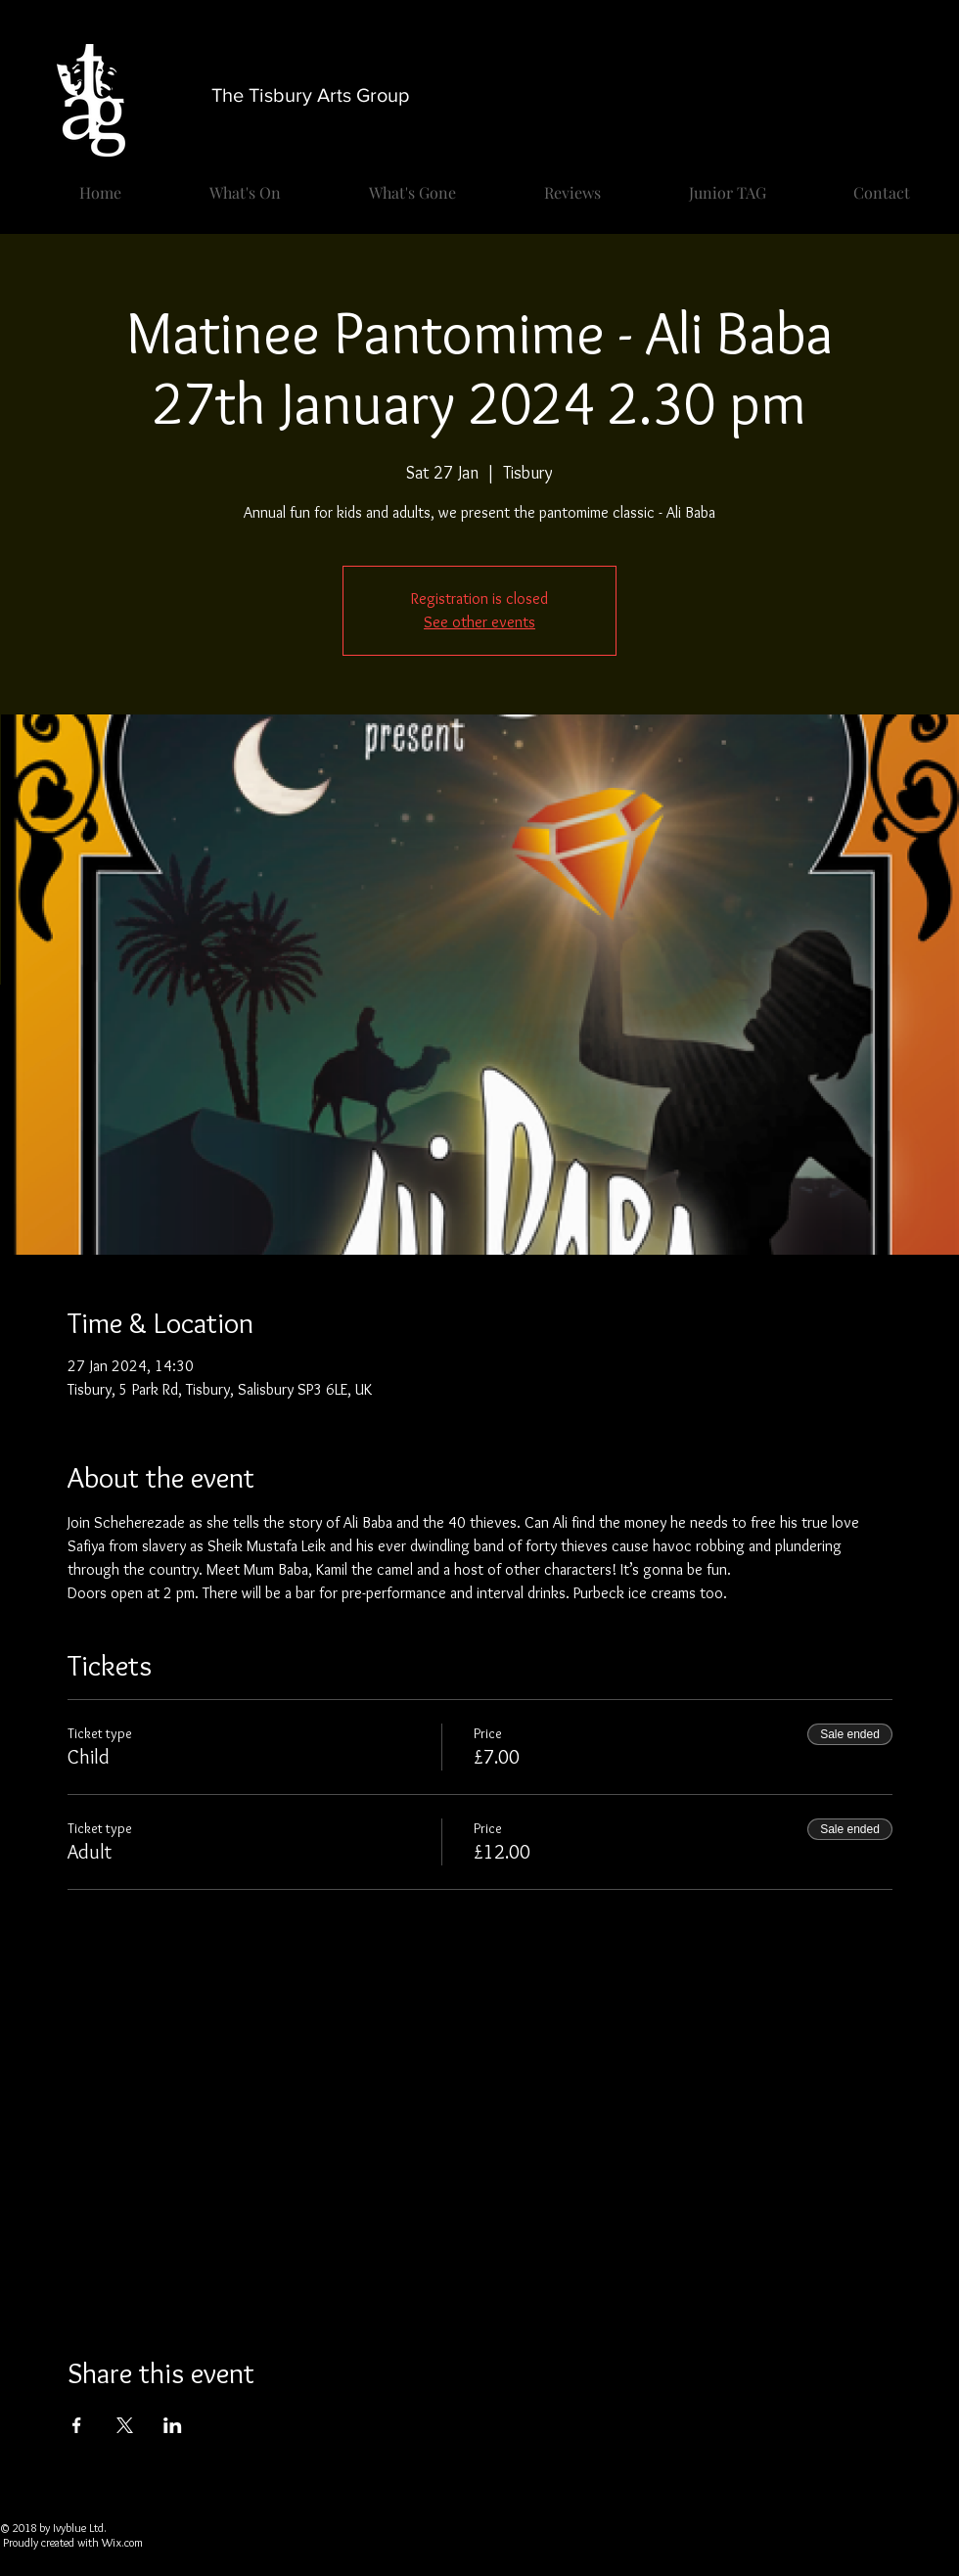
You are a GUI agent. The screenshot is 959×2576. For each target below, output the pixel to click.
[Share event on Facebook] (77, 2425)
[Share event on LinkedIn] (172, 2425)
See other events (479, 622)
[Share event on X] (124, 2425)
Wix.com (122, 2542)
